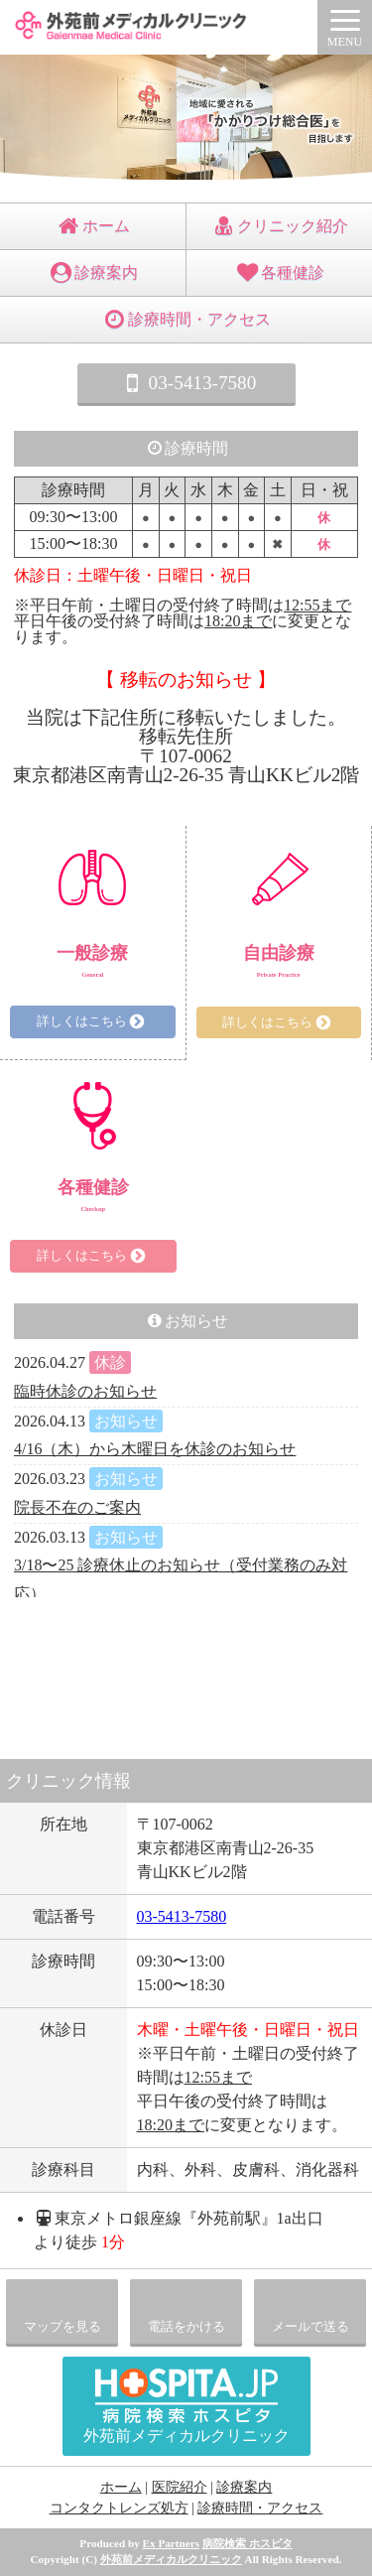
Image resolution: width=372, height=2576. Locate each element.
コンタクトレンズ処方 (119, 2507)
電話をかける (186, 2327)
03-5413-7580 (186, 382)
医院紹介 (179, 2487)
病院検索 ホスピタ (247, 2543)
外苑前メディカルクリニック (171, 2559)
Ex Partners (171, 2543)
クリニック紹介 (279, 225)
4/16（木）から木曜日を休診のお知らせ (155, 1448)
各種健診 (279, 272)
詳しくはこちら (93, 1021)
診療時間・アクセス (186, 319)
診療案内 (93, 272)
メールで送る (310, 2327)
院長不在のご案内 (77, 1507)
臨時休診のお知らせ (85, 1391)
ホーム (93, 225)
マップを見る (62, 2327)
